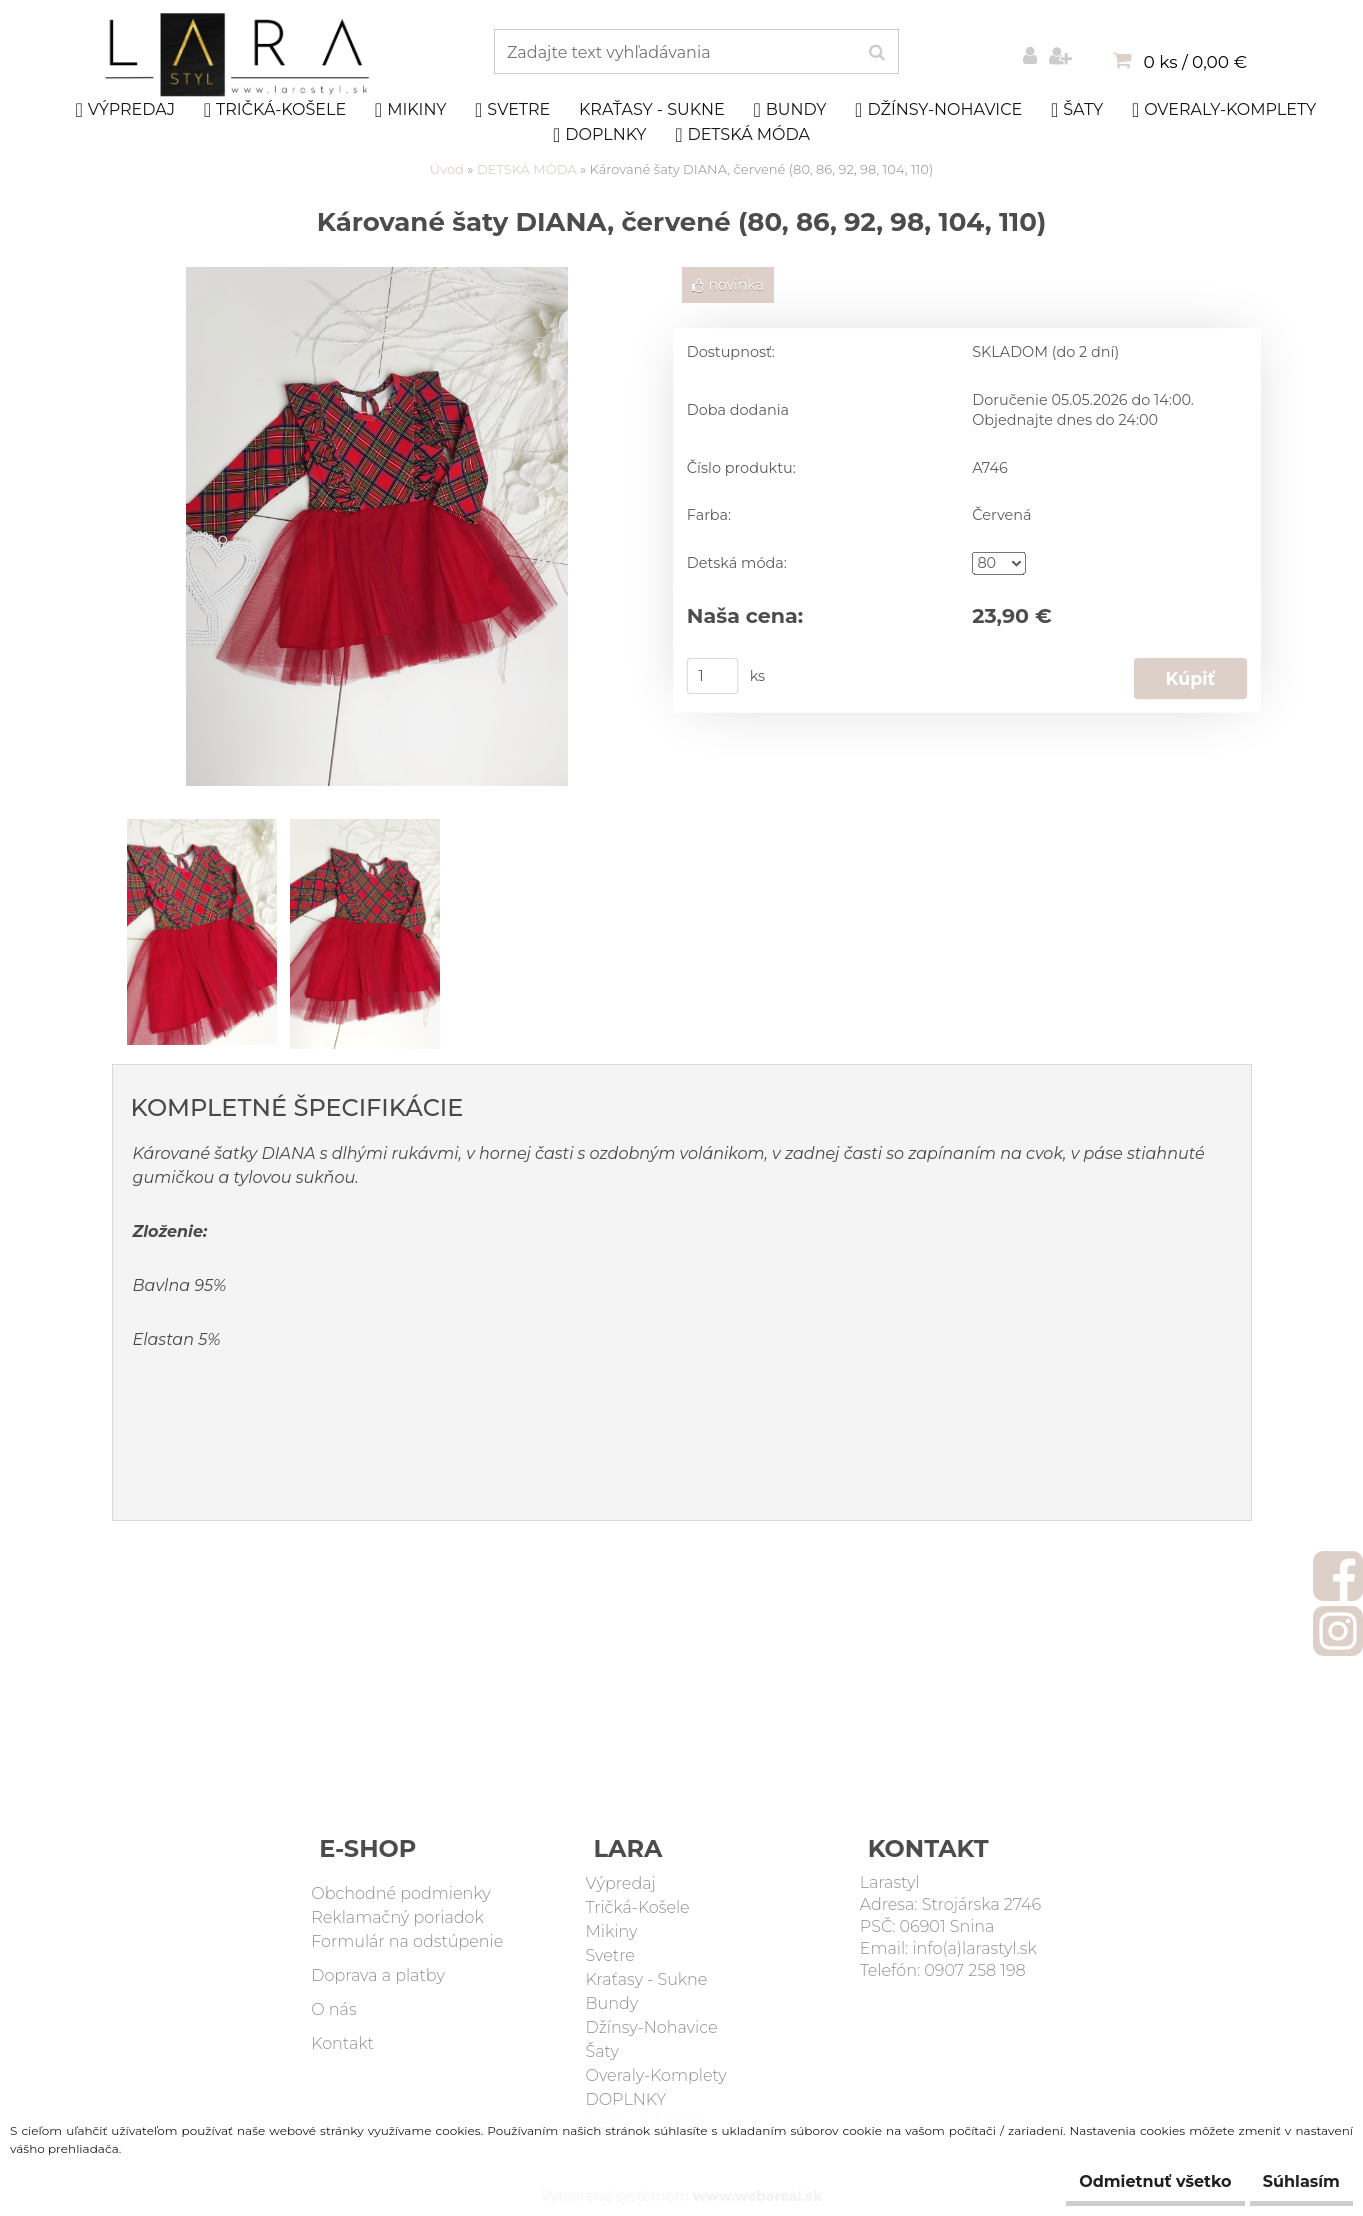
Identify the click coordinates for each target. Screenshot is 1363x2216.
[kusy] (712, 676)
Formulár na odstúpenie (407, 1941)
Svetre (512, 110)
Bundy (789, 110)
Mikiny (411, 110)
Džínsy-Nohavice (938, 110)
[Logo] (239, 55)
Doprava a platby (378, 1975)
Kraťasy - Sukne (652, 109)
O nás (333, 2009)
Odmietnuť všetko (1120, 2181)
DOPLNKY (600, 135)
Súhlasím (1289, 2181)
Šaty (1077, 110)
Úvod (447, 169)
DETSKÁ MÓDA (742, 135)
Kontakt (342, 2043)
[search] (876, 53)
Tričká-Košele (275, 110)
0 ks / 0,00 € (1195, 62)
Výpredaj (125, 110)
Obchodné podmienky (400, 1893)
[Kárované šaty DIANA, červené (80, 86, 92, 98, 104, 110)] (377, 277)
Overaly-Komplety (1224, 110)
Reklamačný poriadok (397, 1917)
